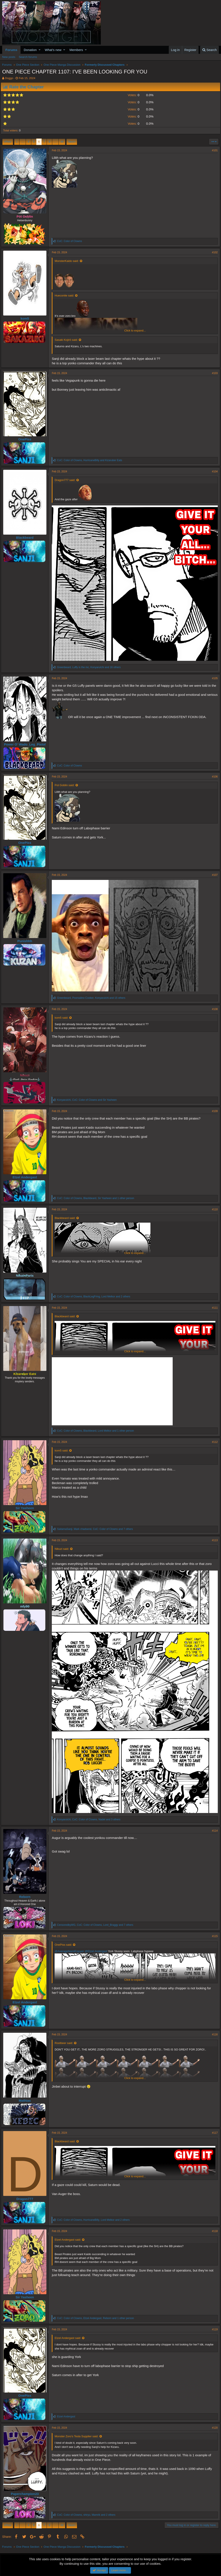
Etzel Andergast (26, 1175)
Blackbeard (26, 537)
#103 (213, 373)
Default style (12, 2550)
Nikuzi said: (63, 1546)
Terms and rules (172, 2550)
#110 (213, 1207)
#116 (213, 2028)
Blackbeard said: (66, 1215)
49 (61, 141)
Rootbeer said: (65, 2037)
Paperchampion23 (26, 2488)
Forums (11, 50)
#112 (213, 1439)
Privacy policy (194, 2550)
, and (90, 460)
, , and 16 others (90, 664)
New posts (8, 57)
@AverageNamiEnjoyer (70, 1945)
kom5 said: (62, 1015)
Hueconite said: (65, 295)
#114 (213, 1824)
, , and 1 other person (96, 1195)
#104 (213, 471)
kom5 (26, 318)
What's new (53, 50)
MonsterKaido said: (68, 261)
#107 (213, 872)
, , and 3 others (90, 1813)
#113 (213, 1537)
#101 (213, 150)
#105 (213, 676)
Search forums (28, 57)
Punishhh (26, 939)
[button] (40, 50)
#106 (213, 774)
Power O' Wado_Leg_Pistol (26, 742)
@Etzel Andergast (97, 1945)
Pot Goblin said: (66, 783)
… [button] (22, 141)
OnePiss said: (64, 1938)
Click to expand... (135, 330)
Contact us (152, 2550)
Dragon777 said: (66, 480)
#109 (213, 1108)
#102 (213, 252)
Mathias (26, 2094)
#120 (213, 2421)
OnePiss (25, 439)
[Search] (209, 50)
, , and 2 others (94, 1294)
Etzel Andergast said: (69, 2233)
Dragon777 (26, 2193)
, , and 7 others (96, 1526)
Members (76, 50)
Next (71, 141)
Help (209, 2550)
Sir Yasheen (26, 1505)
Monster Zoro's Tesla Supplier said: (77, 2430)
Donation (30, 50)
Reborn (26, 1891)
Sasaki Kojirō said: (67, 339)
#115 (213, 1930)
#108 (213, 1006)
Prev (8, 141)
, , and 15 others (92, 995)
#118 (213, 2225)
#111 (213, 1305)
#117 (213, 2126)
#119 (213, 2323)
